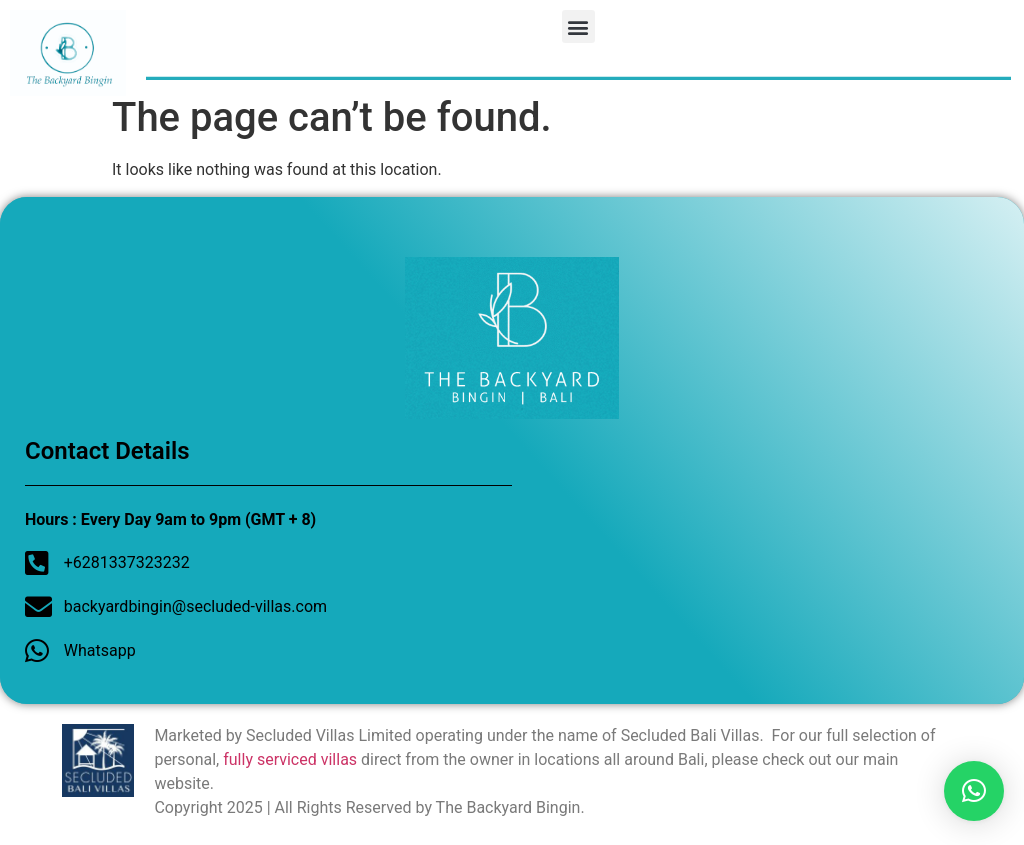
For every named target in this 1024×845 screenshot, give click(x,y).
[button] (578, 26)
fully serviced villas (290, 759)
